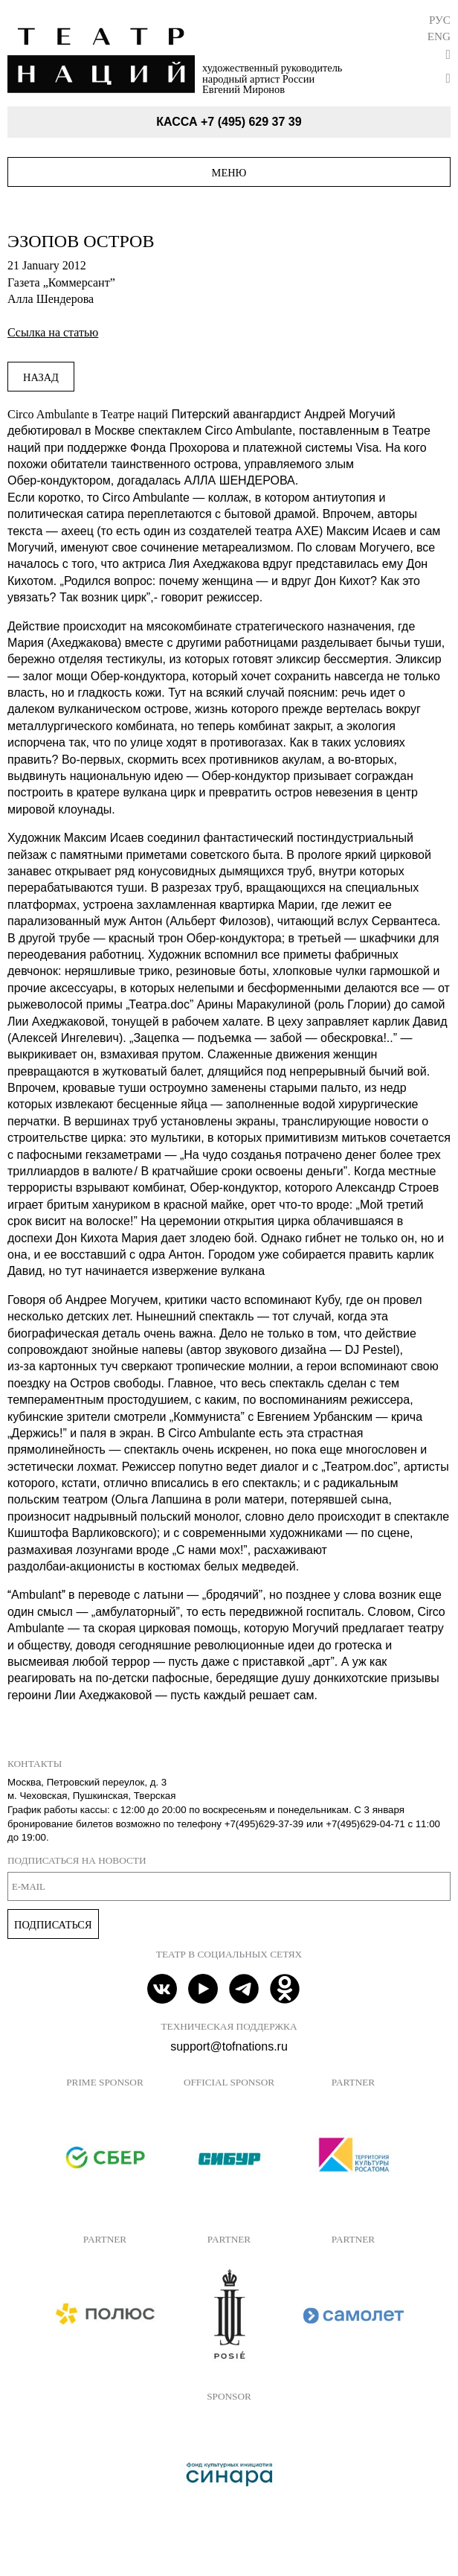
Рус (440, 19)
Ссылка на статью (52, 332)
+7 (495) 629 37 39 (251, 121)
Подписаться (53, 1925)
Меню (229, 173)
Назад (41, 377)
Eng (439, 36)
